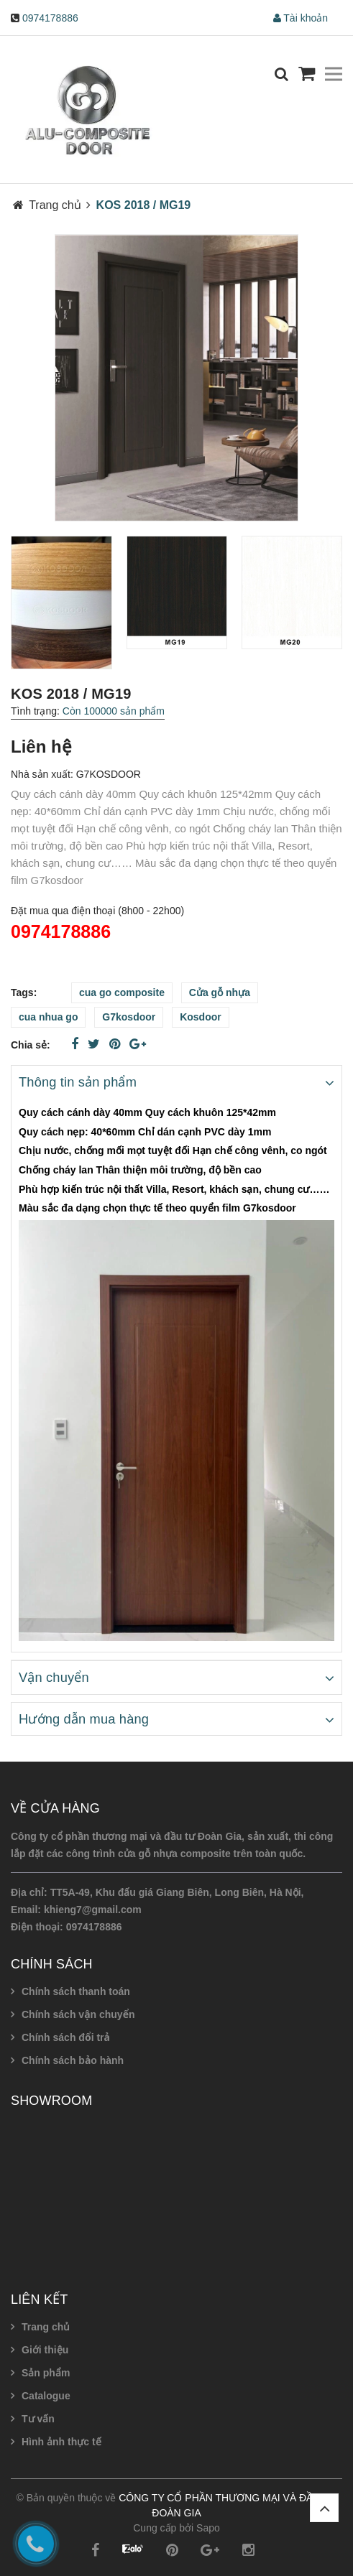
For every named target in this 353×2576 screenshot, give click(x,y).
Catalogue (46, 2395)
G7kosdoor (128, 1017)
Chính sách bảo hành (73, 2060)
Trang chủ (46, 2327)
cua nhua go (48, 1017)
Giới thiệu (45, 2350)
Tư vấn (38, 2418)
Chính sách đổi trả (66, 2037)
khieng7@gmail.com (93, 1909)
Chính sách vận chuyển (78, 2014)
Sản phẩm (46, 2373)
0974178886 (50, 18)
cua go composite (122, 992)
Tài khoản (300, 18)
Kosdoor (200, 1017)
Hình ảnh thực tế (61, 2441)
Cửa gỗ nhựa (219, 992)
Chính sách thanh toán (76, 1991)
